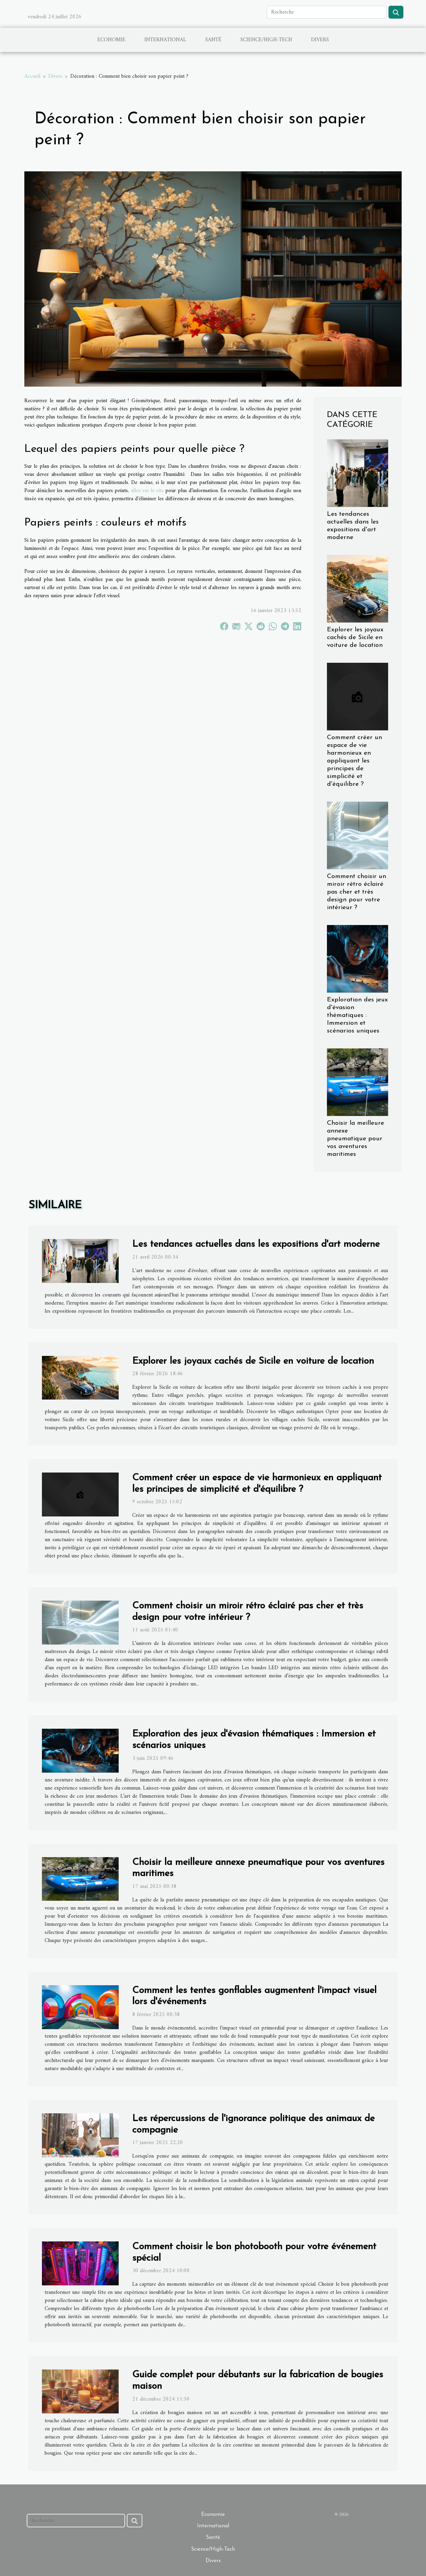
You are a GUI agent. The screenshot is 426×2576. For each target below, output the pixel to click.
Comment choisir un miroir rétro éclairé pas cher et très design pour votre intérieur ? (356, 892)
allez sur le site (147, 490)
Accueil (32, 76)
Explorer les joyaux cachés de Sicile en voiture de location (355, 638)
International (165, 40)
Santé (213, 40)
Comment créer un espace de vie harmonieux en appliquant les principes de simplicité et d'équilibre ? (354, 760)
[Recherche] (327, 12)
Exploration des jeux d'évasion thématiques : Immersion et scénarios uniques (357, 1015)
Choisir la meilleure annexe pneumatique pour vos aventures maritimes (355, 1139)
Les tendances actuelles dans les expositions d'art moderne (256, 1244)
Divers (320, 40)
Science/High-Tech (266, 40)
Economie (111, 40)
